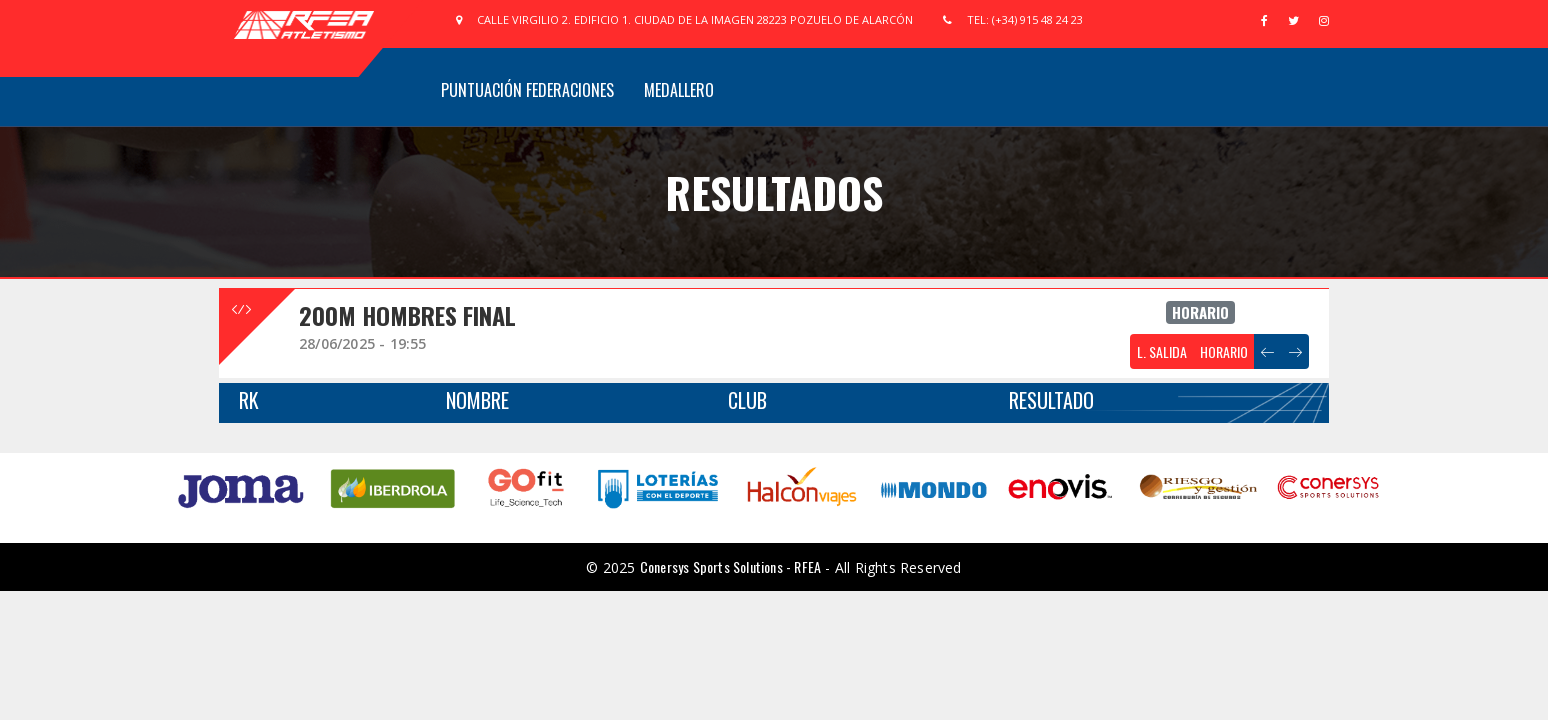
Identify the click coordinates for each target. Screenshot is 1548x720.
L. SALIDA (1162, 351)
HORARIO (1224, 351)
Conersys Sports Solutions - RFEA (730, 566)
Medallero (679, 90)
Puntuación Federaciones (527, 90)
